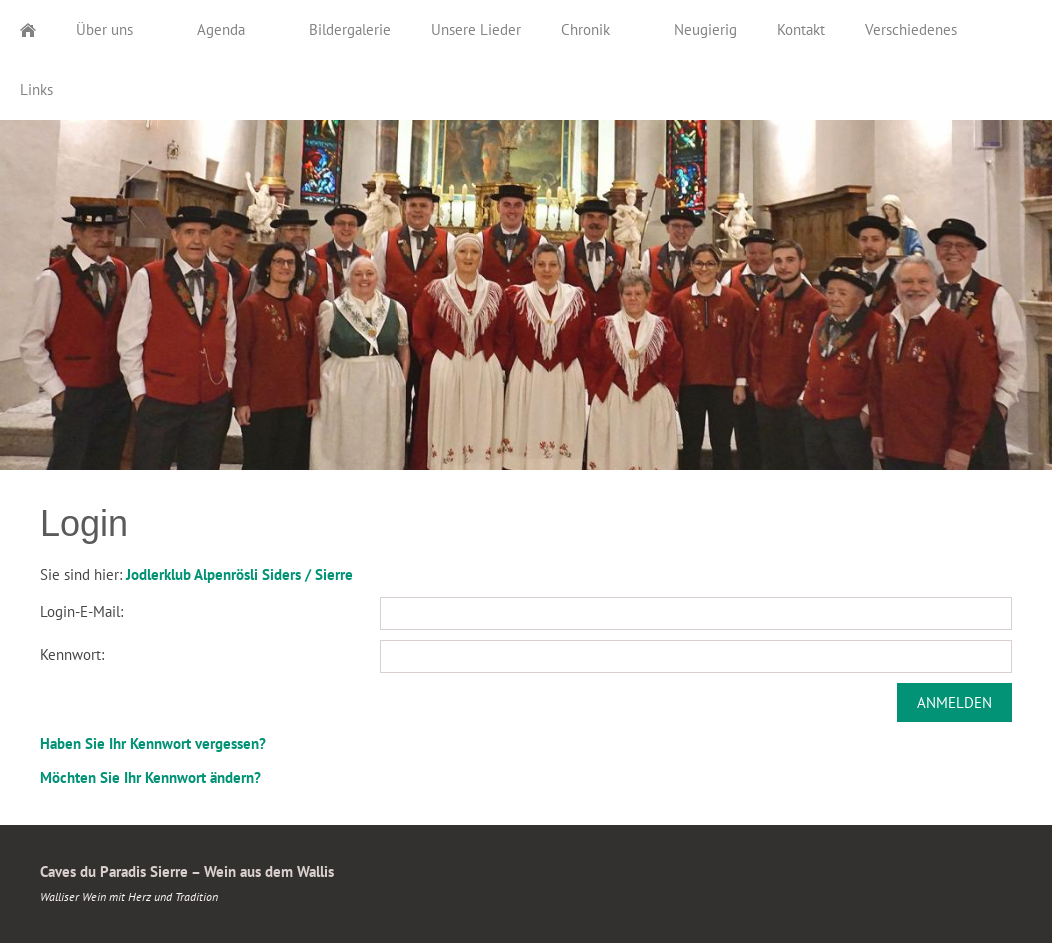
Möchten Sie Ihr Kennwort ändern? (150, 777)
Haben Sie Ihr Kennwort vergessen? (153, 743)
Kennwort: (72, 654)
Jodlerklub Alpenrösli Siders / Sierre (239, 574)
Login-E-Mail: (81, 611)
